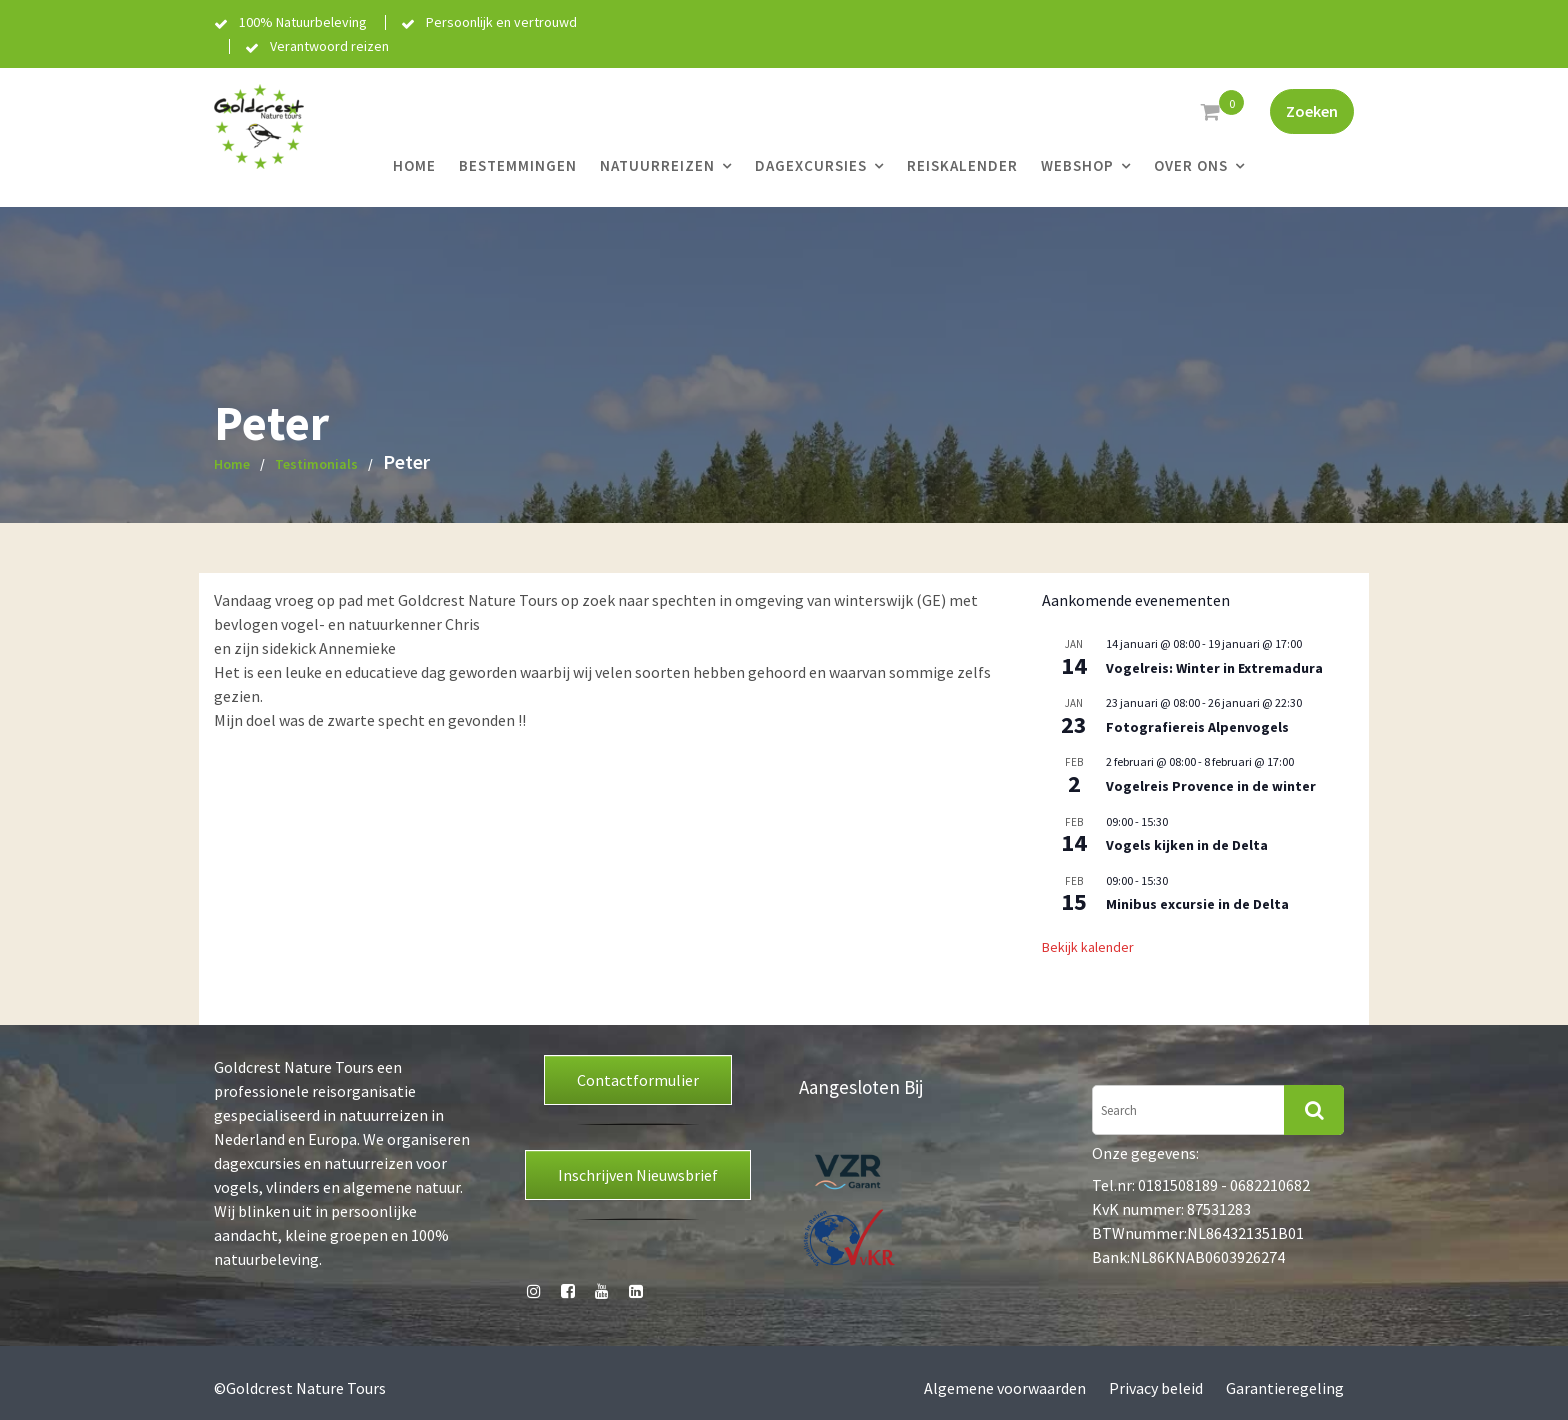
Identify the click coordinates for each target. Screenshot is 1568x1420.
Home (414, 165)
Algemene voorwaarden (1005, 1388)
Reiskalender (962, 165)
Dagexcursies (811, 165)
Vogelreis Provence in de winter (1211, 786)
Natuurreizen (657, 165)
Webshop (1077, 165)
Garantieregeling (1285, 1388)
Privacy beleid (1156, 1388)
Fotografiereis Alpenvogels (1197, 727)
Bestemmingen (518, 165)
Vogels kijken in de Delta (1187, 845)
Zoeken (1312, 111)
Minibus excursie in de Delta (1197, 904)
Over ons (1191, 165)
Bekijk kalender (1088, 947)
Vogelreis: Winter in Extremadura (1214, 668)
